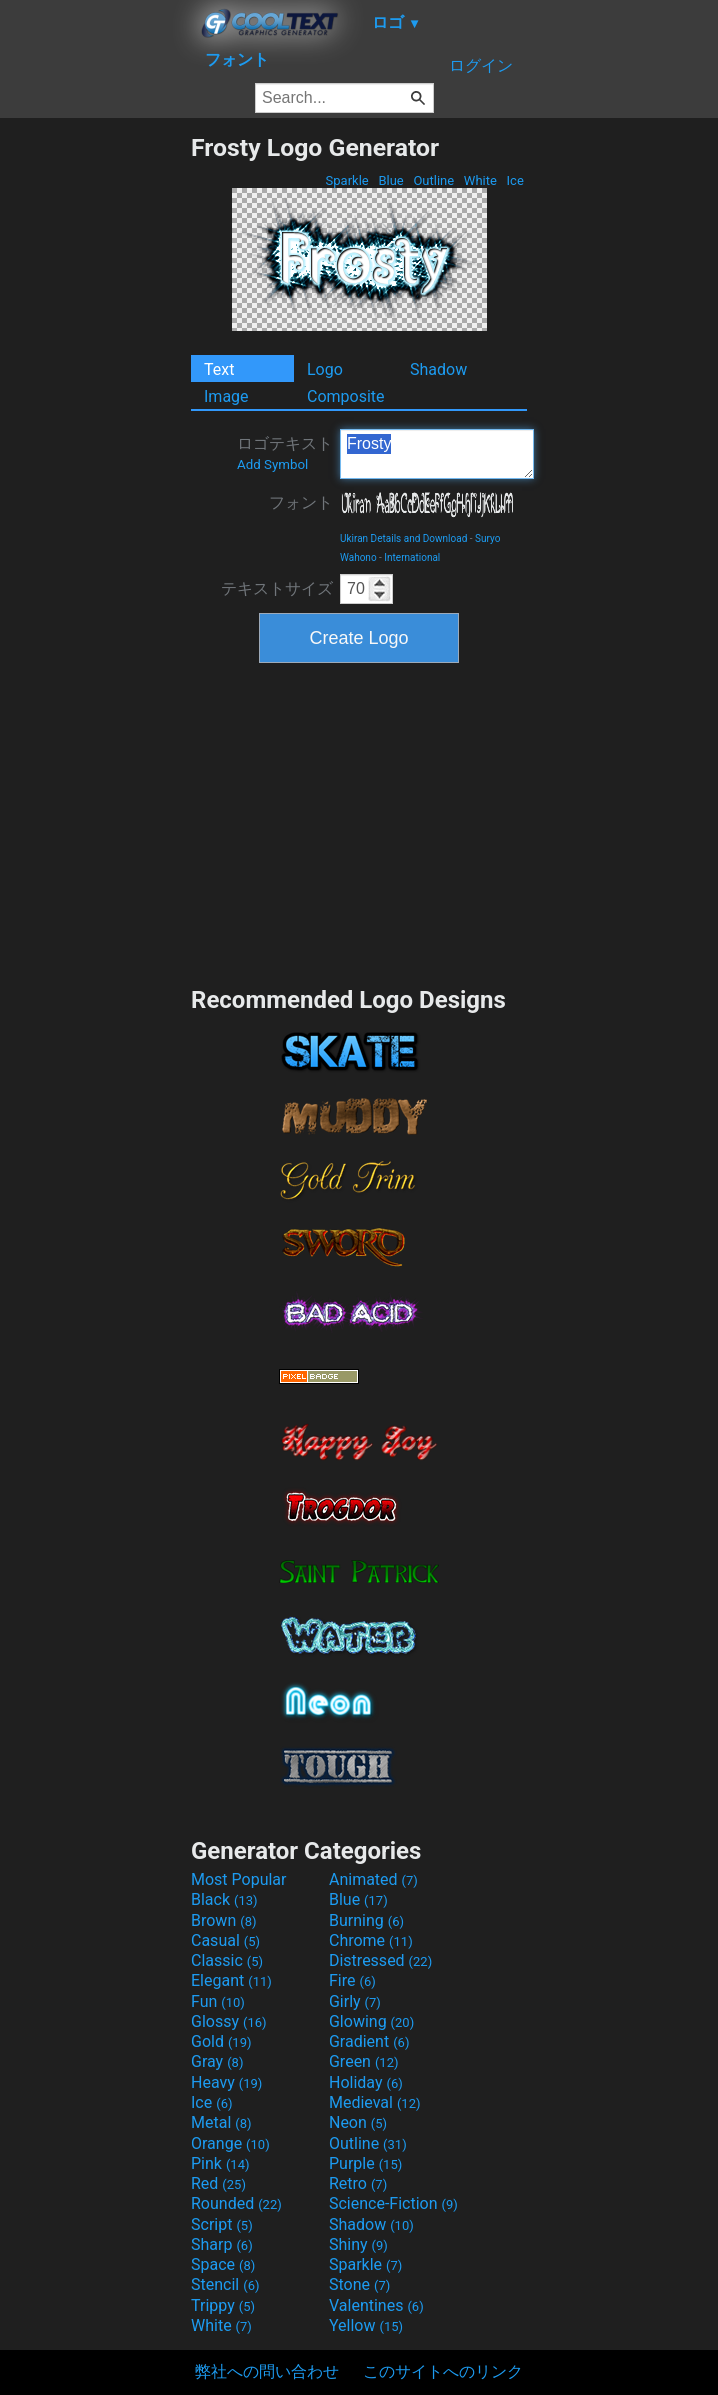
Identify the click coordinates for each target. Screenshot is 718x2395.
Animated (373, 1879)
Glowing (371, 2021)
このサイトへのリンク (443, 2371)
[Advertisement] (95, 433)
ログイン (481, 65)
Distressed (380, 1960)
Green (364, 2061)
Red (218, 2183)
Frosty (437, 454)
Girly (355, 2001)
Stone (359, 2284)
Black (224, 1899)
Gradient (369, 2041)
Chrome (371, 1940)
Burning (366, 1920)
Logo (325, 369)
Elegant (231, 1980)
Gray (217, 2061)
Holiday (366, 2082)
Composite (346, 396)
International (412, 557)
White (480, 180)
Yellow (366, 2325)
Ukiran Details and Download (403, 538)
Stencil (225, 2284)
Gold (221, 2041)
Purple (365, 2163)
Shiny (358, 2244)
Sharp (222, 2244)
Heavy (226, 2082)
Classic (227, 1960)
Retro (358, 2183)
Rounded (236, 2203)
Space (223, 2264)
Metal (221, 2122)
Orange (230, 2143)
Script (222, 2224)
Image (226, 396)
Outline (433, 180)
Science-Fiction (393, 2203)
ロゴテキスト (285, 453)
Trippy (223, 2305)
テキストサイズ (277, 588)
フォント (301, 502)
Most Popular (239, 1879)
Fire (352, 1980)
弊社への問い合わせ (267, 2371)
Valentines (376, 2305)
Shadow (438, 369)
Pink (220, 2163)
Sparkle (347, 180)
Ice (515, 180)
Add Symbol (272, 464)
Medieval (375, 2102)
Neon (358, 2122)
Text (219, 369)
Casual (225, 1940)
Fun (218, 2001)
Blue (391, 180)
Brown (223, 1920)
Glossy (229, 2021)
